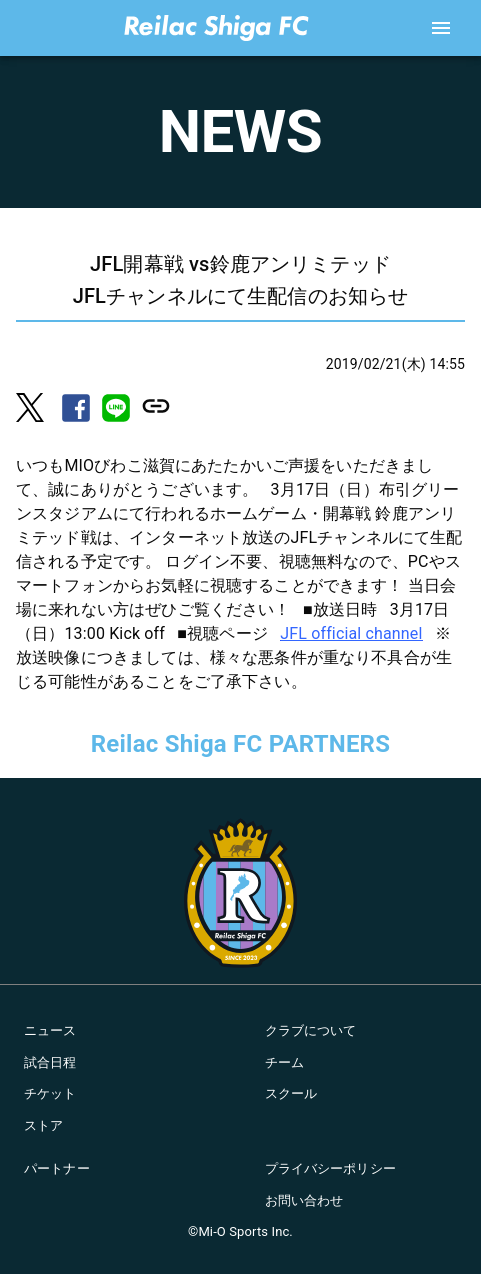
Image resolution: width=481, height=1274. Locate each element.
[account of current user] (441, 28)
